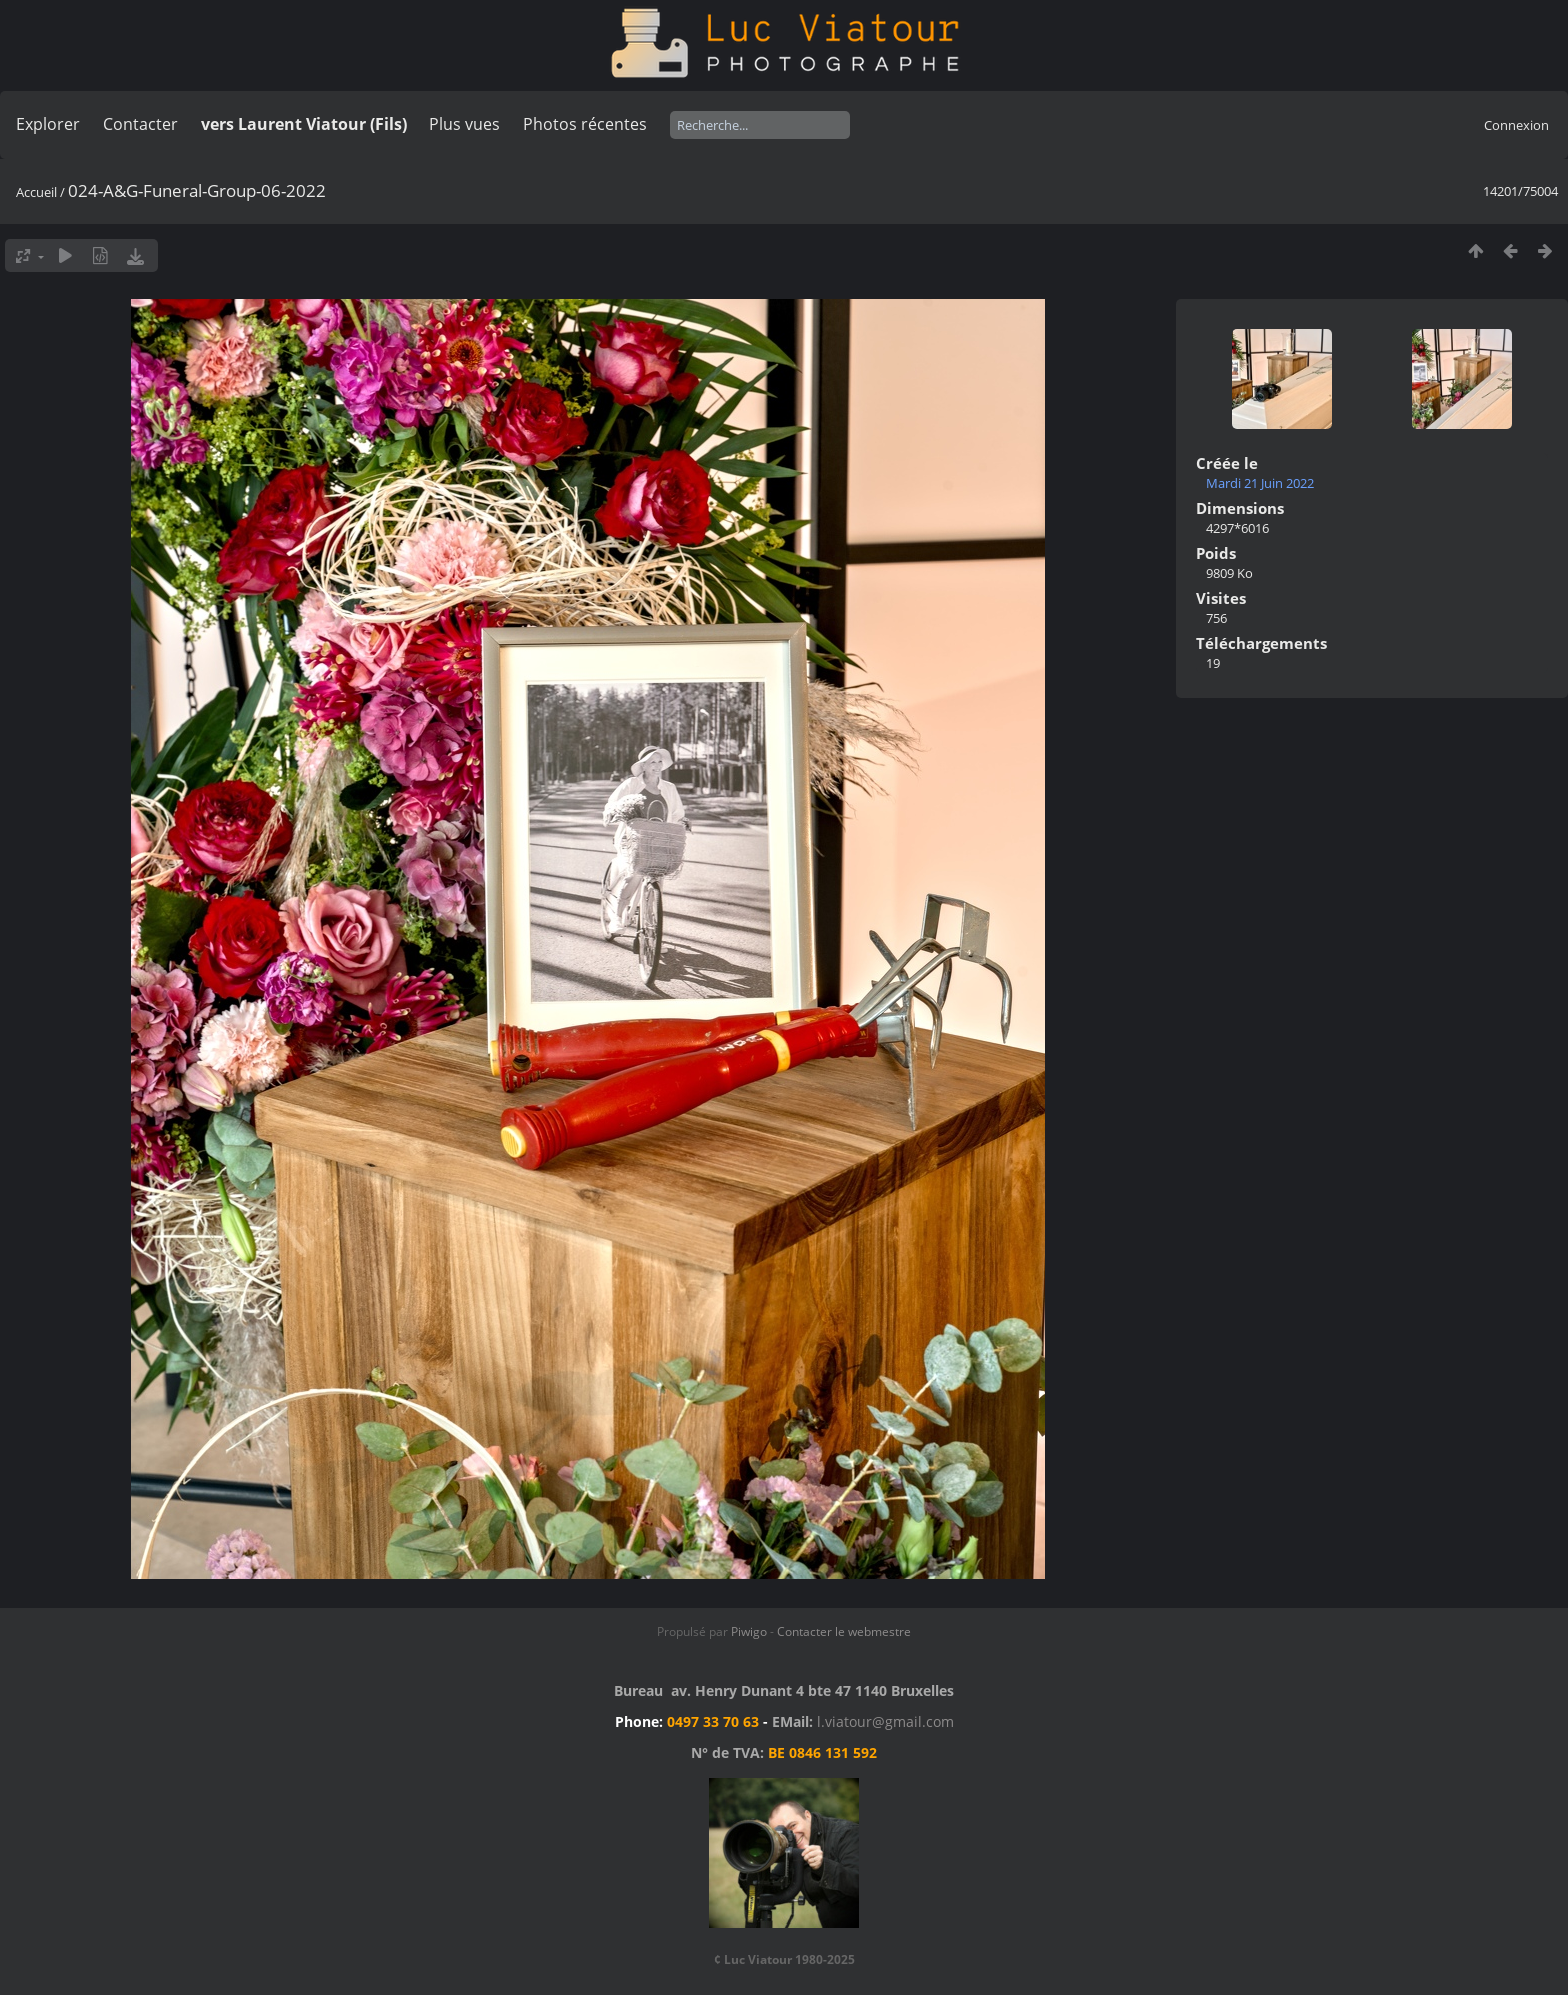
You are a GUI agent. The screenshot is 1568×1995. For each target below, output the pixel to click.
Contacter (140, 124)
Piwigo (749, 1631)
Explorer (48, 124)
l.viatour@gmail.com (885, 1721)
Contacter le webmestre (844, 1631)
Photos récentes (585, 124)
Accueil (36, 192)
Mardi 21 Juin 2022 (1260, 483)
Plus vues (464, 124)
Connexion (1516, 125)
